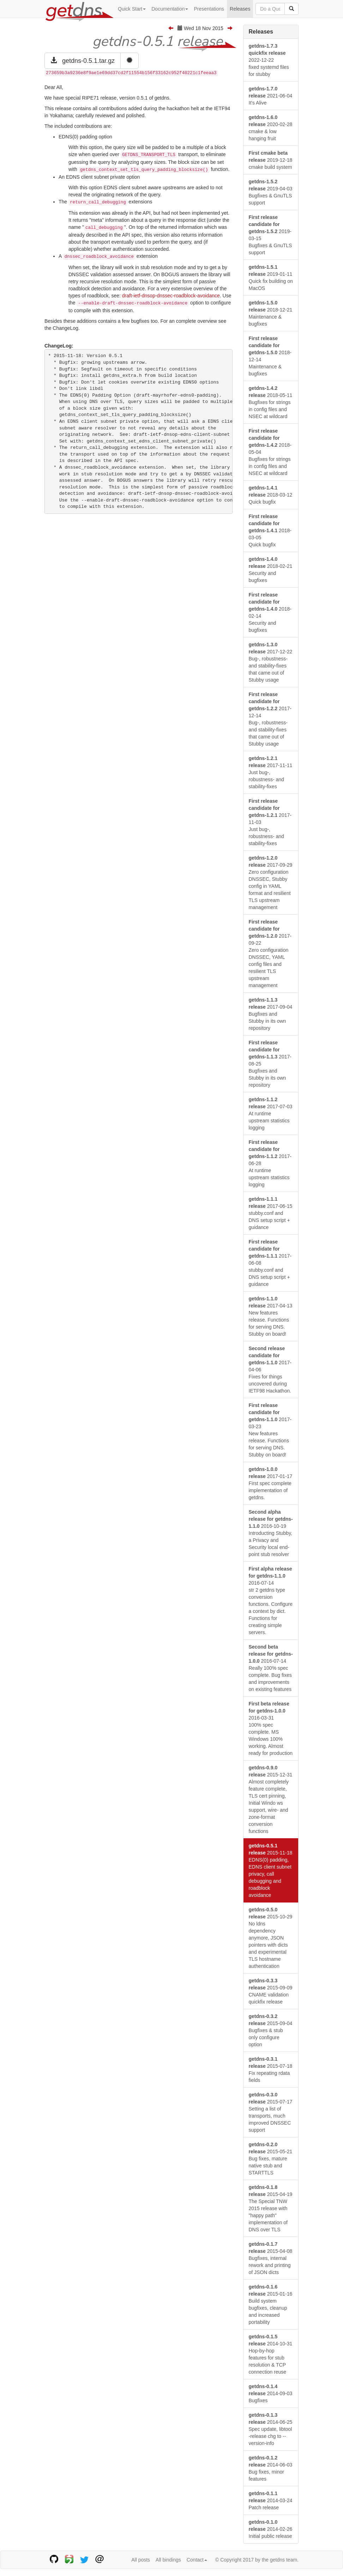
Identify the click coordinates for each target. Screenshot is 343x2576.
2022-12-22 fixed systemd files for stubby (269, 60)
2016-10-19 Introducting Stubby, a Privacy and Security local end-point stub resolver (271, 1533)
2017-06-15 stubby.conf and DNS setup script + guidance (271, 1213)
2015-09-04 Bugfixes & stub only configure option (271, 2030)
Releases (240, 9)
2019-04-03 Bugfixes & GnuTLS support (271, 192)
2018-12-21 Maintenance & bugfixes (271, 313)
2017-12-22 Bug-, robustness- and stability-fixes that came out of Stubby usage (271, 662)
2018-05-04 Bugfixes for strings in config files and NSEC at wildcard (270, 452)
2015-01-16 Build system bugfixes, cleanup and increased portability (271, 2304)
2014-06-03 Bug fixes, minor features (271, 2468)
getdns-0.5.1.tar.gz (82, 60)
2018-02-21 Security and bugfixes (271, 569)
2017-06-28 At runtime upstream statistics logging (270, 1163)
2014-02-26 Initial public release (271, 2529)
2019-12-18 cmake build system (271, 160)
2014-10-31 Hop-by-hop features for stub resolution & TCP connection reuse (271, 2354)
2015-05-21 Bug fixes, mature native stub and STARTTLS (271, 2159)
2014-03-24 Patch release (271, 2500)
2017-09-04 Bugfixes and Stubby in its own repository (271, 1014)
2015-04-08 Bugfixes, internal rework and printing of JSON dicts (271, 2258)
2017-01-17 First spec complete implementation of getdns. (271, 1483)
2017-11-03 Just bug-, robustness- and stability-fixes (270, 822)
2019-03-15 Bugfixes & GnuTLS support (270, 234)
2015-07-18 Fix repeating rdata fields (271, 2069)
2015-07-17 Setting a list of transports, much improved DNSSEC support (271, 2112)
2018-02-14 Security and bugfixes (270, 612)
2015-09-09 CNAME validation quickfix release (271, 1991)
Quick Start (132, 9)
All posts (140, 2560)
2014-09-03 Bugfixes (271, 2393)
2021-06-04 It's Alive (271, 96)
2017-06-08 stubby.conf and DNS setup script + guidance (270, 1263)
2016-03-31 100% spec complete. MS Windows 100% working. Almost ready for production (271, 1728)
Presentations (209, 9)
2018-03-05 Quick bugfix (270, 530)
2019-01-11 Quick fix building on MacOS (271, 277)
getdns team (283, 2560)
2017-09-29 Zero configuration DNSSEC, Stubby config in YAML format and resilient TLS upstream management (271, 882)
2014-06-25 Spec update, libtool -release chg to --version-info (271, 2429)
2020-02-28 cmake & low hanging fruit (271, 127)
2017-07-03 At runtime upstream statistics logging (271, 1113)
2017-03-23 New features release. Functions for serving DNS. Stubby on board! (270, 1430)
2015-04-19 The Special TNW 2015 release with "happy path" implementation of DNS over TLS (271, 2208)
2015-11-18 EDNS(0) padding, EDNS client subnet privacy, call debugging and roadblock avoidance (271, 1870)
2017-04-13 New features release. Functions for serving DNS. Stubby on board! (271, 1316)
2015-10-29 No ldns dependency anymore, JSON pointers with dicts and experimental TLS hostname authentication (271, 1938)
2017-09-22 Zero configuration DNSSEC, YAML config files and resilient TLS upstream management (270, 953)
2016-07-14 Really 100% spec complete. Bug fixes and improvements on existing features (271, 1668)
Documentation (169, 9)
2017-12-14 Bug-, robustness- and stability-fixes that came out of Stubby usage (270, 719)
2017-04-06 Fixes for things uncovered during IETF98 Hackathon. (270, 1370)
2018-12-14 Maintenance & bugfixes (270, 356)
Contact (197, 2560)
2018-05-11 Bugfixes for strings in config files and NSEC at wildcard (271, 402)
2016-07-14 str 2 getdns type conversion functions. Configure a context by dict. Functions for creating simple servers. (271, 1600)
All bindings (168, 2560)
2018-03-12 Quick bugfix (271, 495)
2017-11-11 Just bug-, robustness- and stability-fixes (271, 772)
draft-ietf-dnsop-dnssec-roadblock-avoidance (171, 295)
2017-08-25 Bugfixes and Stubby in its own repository (270, 1064)
